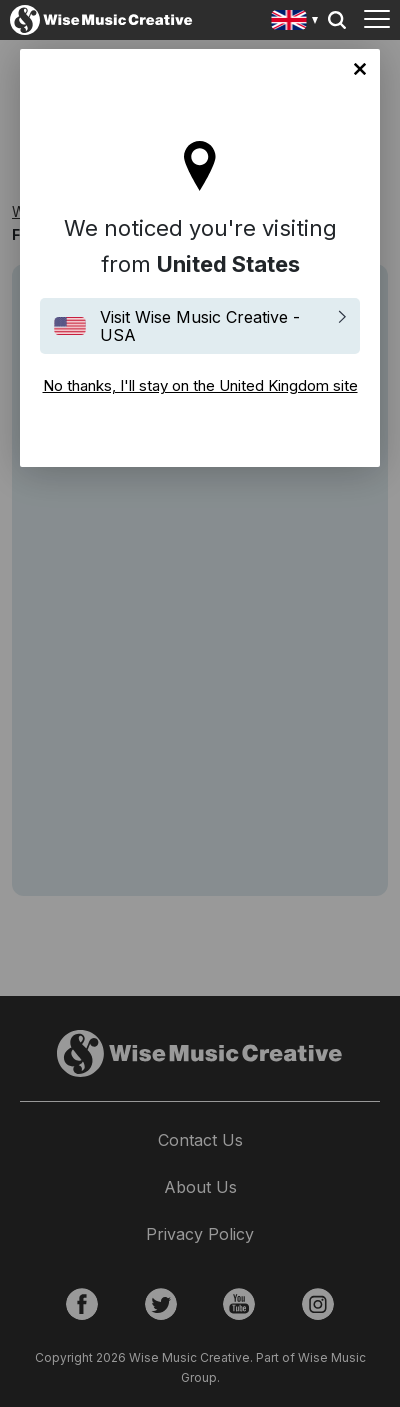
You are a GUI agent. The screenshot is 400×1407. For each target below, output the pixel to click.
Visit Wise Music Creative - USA (200, 326)
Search (337, 20)
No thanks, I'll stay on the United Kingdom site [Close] (360, 69)
